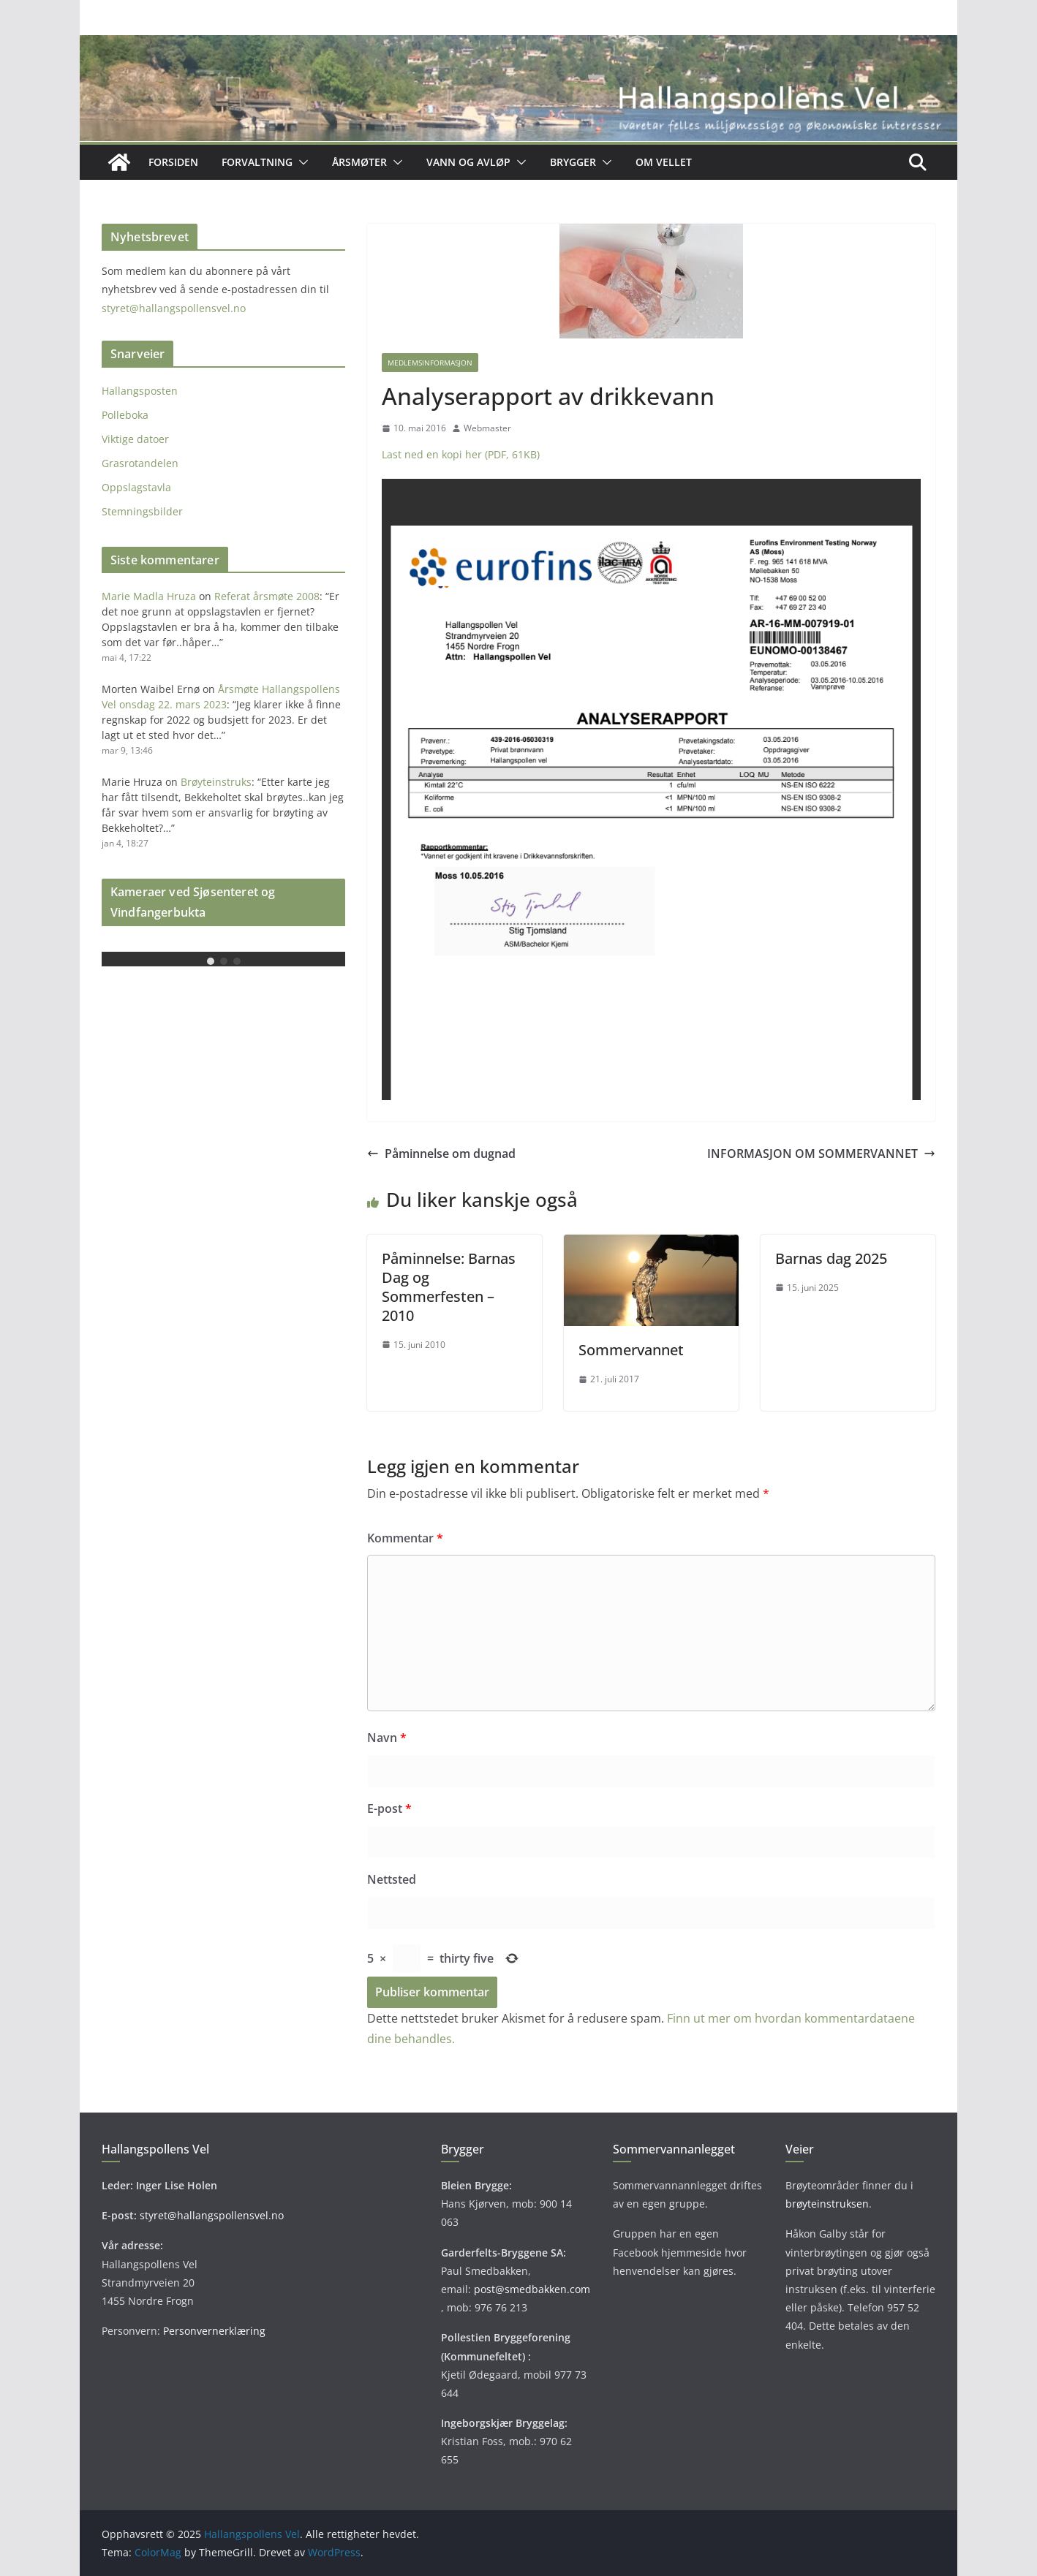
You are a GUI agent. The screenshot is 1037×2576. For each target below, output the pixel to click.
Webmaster (487, 428)
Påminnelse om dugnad (441, 1153)
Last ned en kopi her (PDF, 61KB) (461, 454)
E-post (389, 1808)
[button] (301, 162)
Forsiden (173, 162)
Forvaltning (257, 162)
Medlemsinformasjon (430, 362)
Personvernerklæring (214, 2331)
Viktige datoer (135, 439)
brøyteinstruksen (827, 2204)
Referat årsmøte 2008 (267, 596)
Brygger (573, 162)
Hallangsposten (140, 391)
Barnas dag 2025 (831, 1258)
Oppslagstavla (136, 487)
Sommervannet (631, 1350)
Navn (387, 1738)
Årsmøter (359, 162)
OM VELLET (664, 162)
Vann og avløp (468, 162)
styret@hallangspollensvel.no (174, 308)
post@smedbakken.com (532, 2289)
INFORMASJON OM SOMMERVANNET (821, 1153)
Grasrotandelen (140, 463)
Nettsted (391, 1879)
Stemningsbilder (142, 511)
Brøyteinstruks (216, 782)
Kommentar (405, 1538)
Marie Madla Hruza (149, 596)
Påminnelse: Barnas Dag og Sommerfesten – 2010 (449, 1287)
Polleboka (125, 415)
